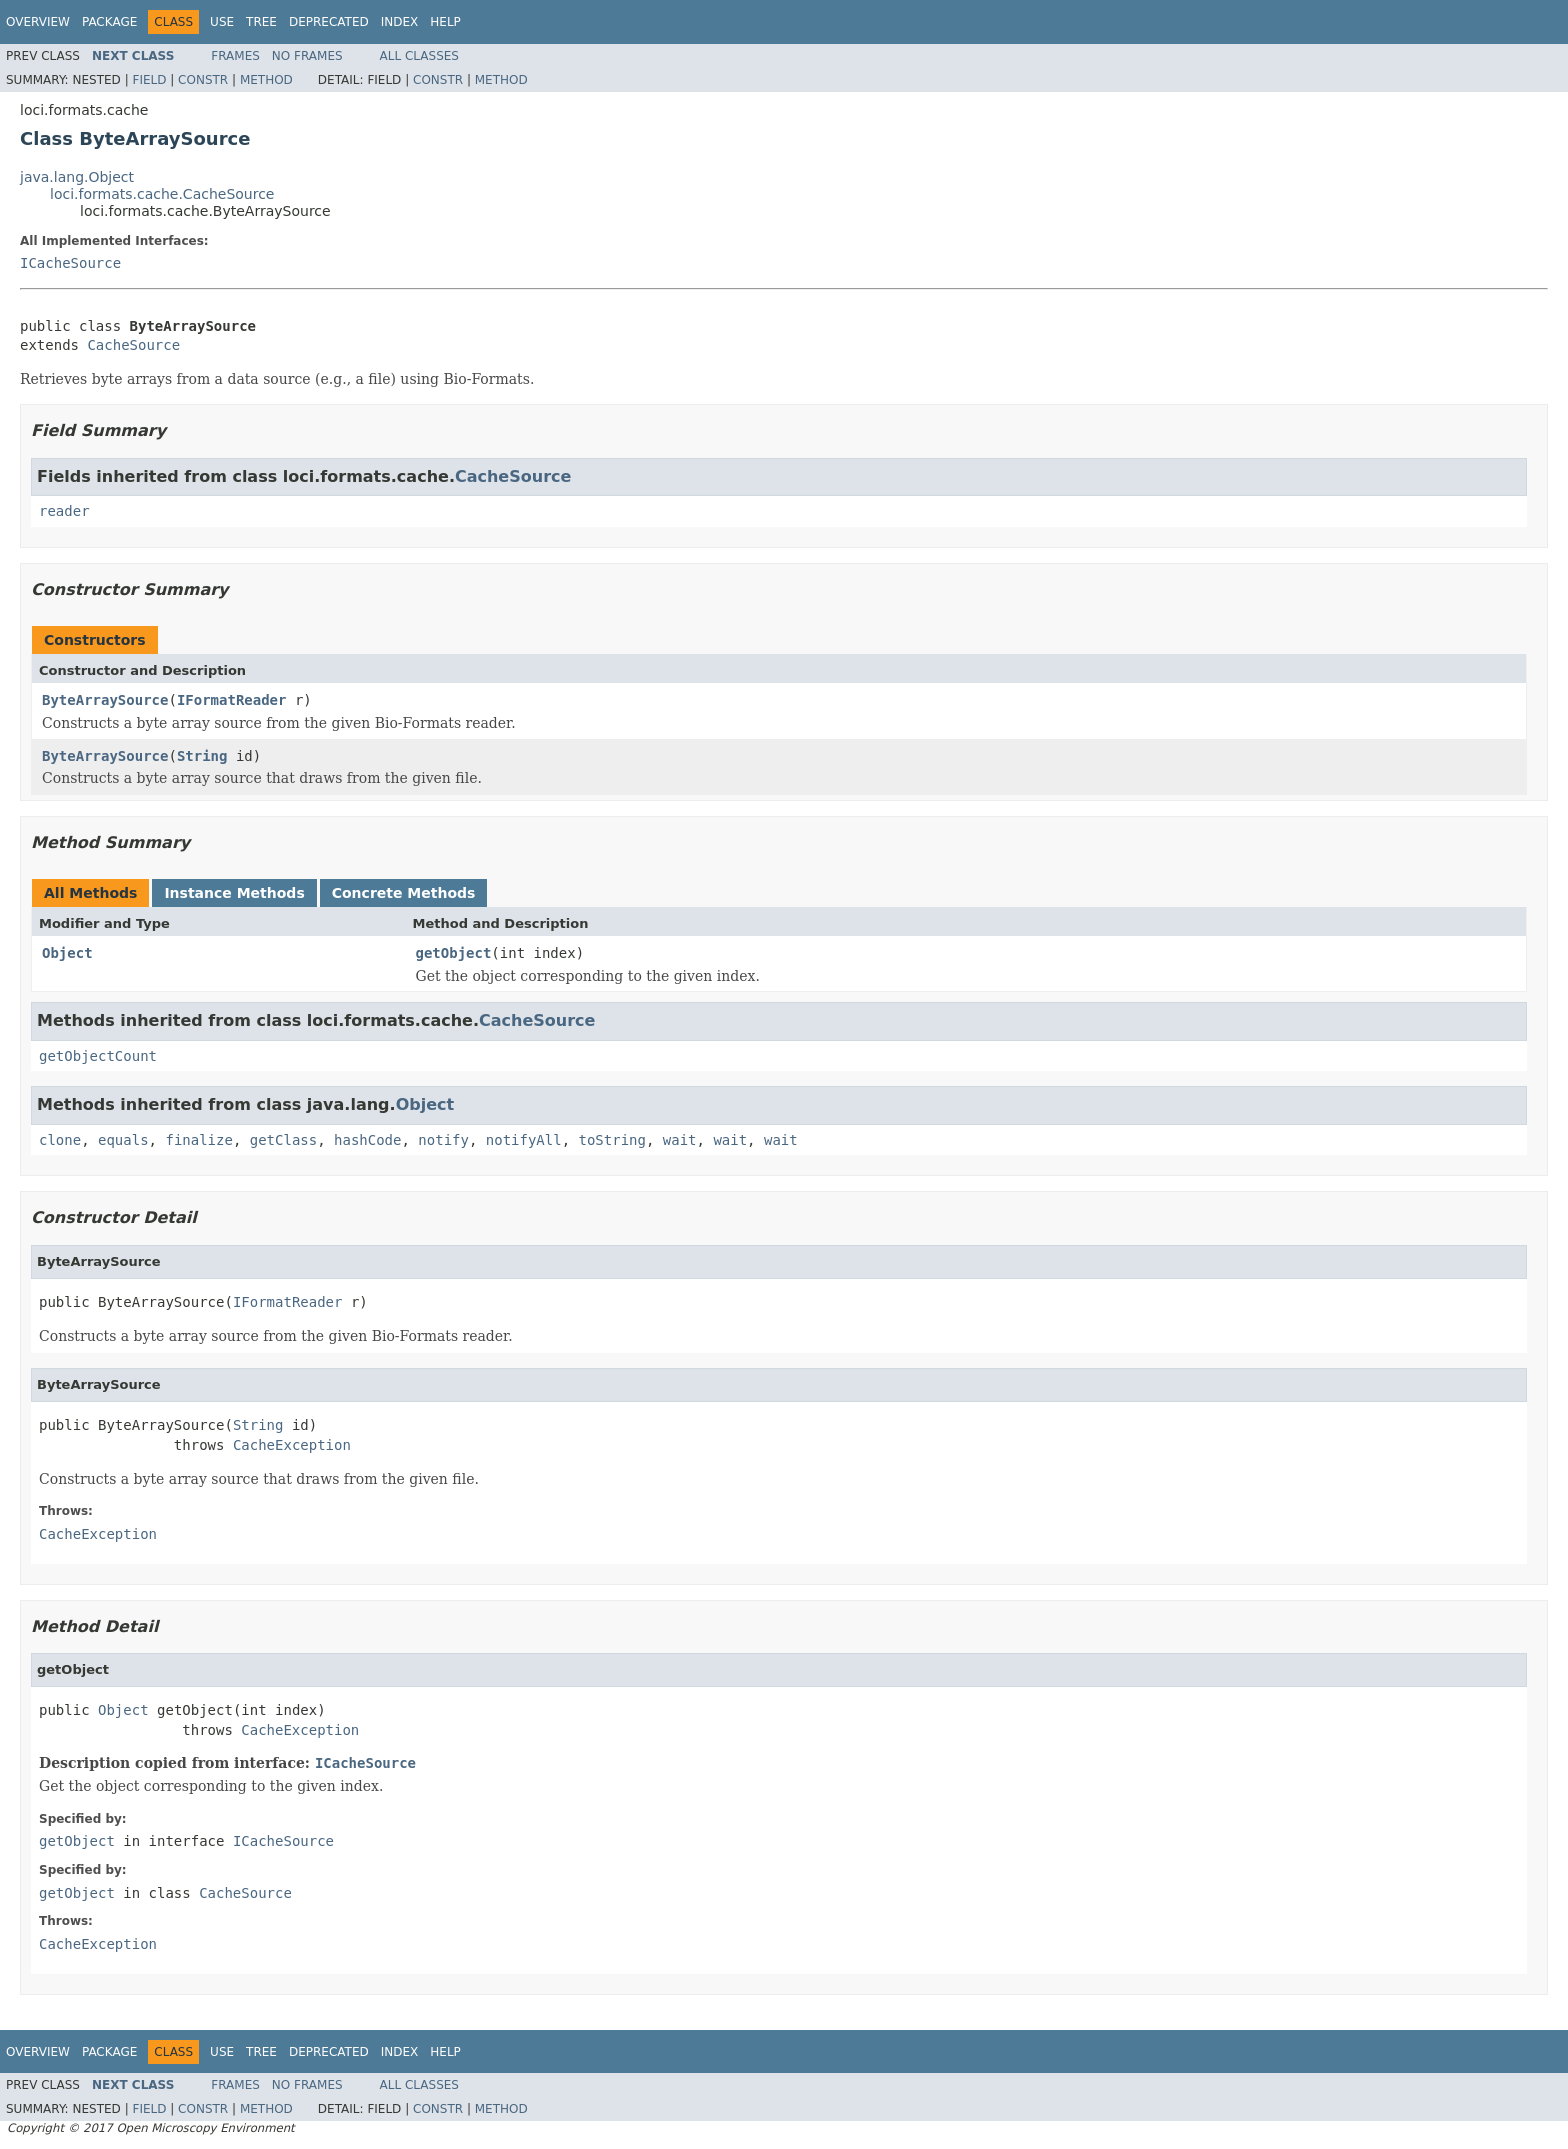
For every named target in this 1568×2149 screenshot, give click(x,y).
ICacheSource (70, 263)
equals (123, 1140)
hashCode (367, 1140)
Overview (38, 22)
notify (443, 1140)
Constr (203, 80)
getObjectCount (98, 1056)
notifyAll (524, 1140)
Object (67, 953)
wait (680, 1140)
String (202, 756)
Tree (261, 22)
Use (222, 22)
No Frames (307, 56)
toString (612, 1140)
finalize (198, 1140)
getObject (454, 953)
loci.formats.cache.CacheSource (162, 194)
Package (109, 22)
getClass (283, 1140)
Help (445, 22)
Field (149, 80)
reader (64, 511)
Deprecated (329, 22)
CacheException (292, 1445)
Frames (235, 56)
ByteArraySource (105, 700)
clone (60, 1140)
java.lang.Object (77, 177)
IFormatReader (232, 700)
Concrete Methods (404, 893)
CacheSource (133, 345)
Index (400, 22)
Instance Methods (234, 893)
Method (266, 80)
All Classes (419, 56)
